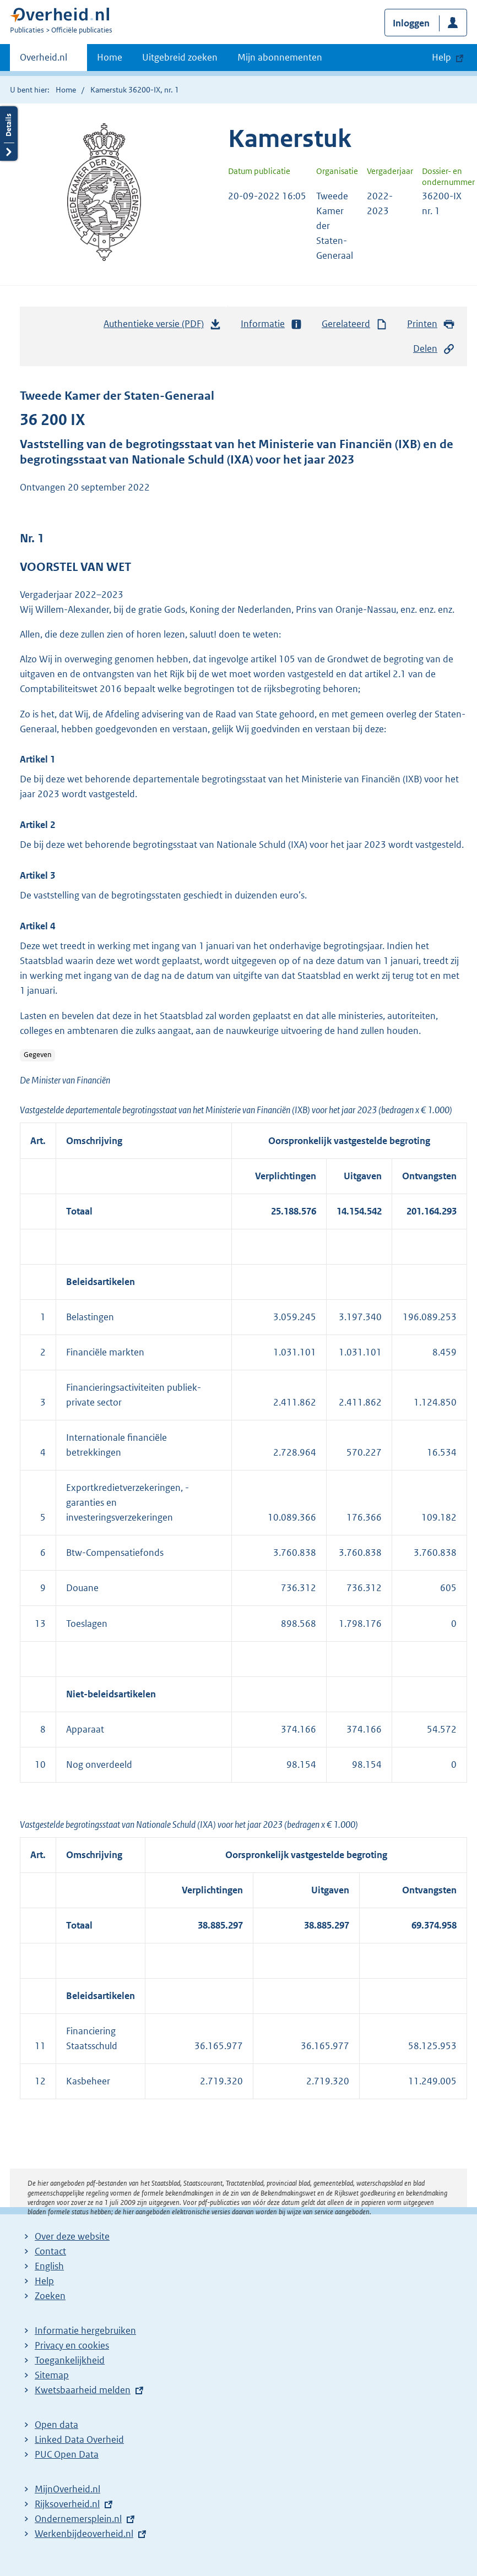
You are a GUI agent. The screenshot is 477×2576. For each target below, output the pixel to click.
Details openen (9, 133)
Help (44, 2281)
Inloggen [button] (411, 23)
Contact (50, 2251)
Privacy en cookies (72, 2345)
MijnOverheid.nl (67, 2489)
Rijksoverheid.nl (67, 2504)
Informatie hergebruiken (85, 2330)
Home (109, 57)
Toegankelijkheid (70, 2360)
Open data (56, 2425)
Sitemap (52, 2375)
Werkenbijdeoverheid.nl (84, 2534)
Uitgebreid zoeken (180, 57)
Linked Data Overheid (79, 2439)
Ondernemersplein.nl (78, 2519)
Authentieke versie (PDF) (162, 326)
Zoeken (50, 2296)
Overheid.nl (43, 60)
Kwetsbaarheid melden (83, 2390)
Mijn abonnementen (279, 57)
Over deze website (72, 2236)
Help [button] (441, 57)
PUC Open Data (67, 2454)
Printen (431, 324)
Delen (434, 348)
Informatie (271, 324)
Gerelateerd (355, 324)
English (49, 2266)
